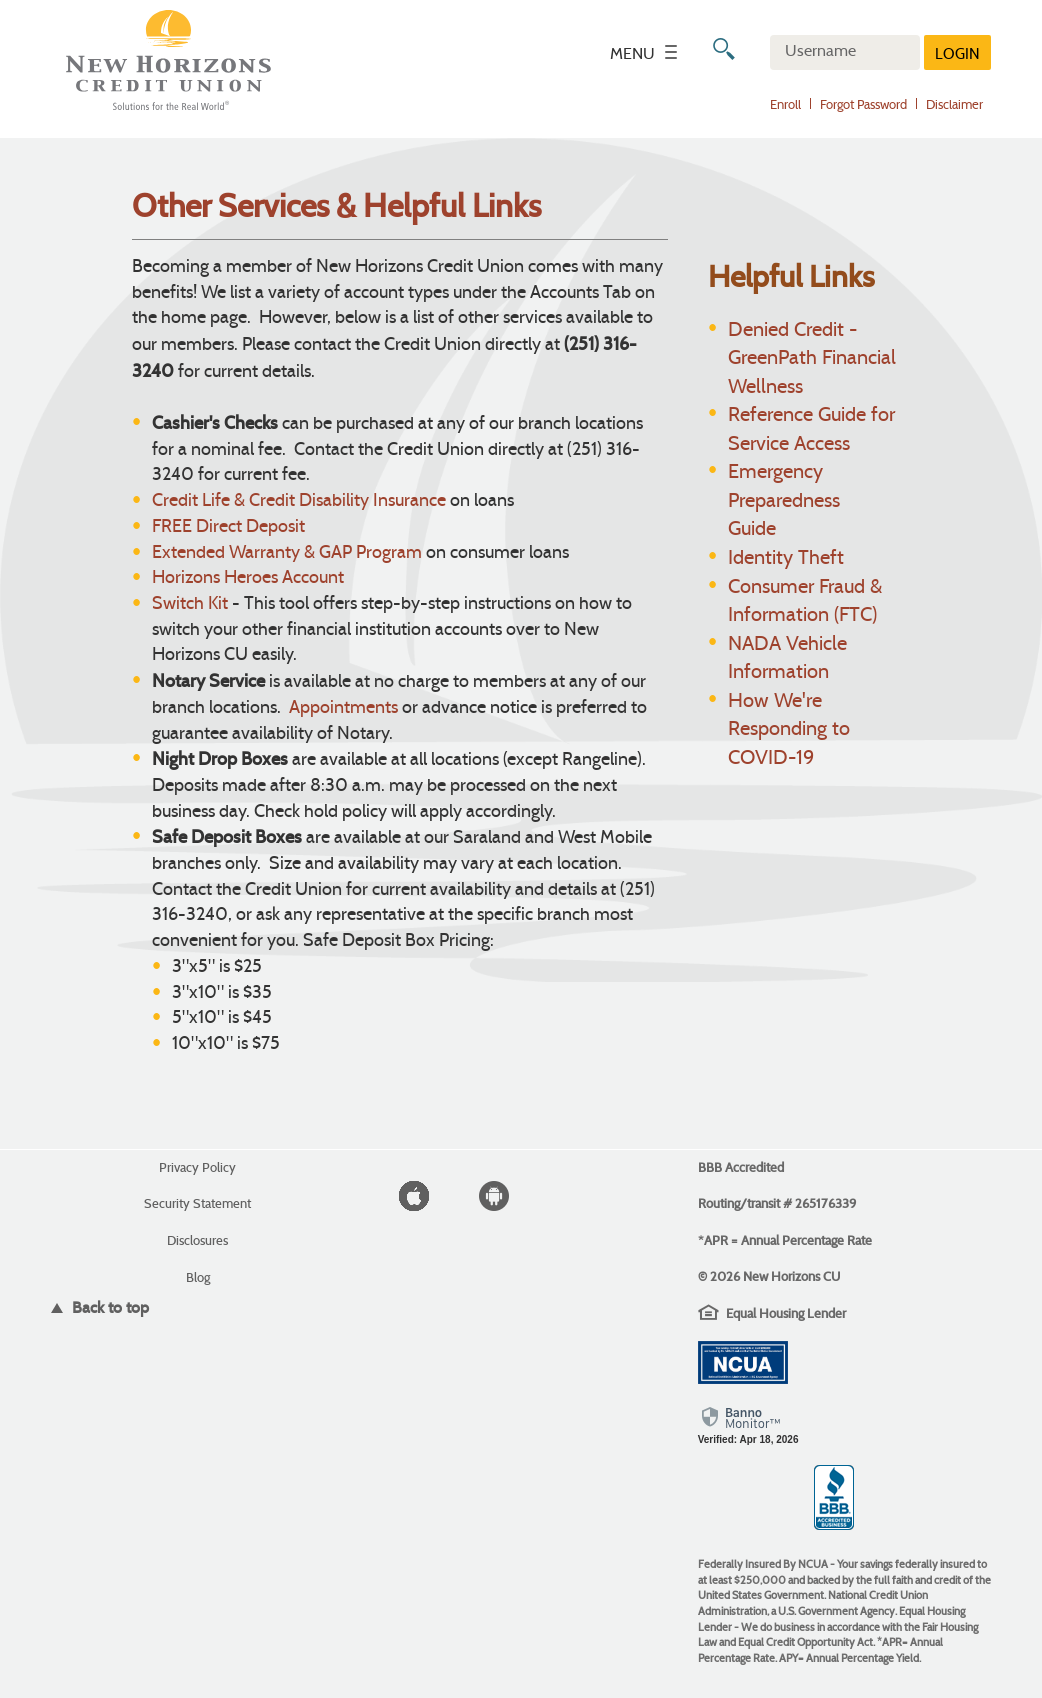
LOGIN (957, 55)
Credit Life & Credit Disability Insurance (299, 501)
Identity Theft (786, 559)
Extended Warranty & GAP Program (287, 553)
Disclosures (197, 1240)
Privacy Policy (197, 1167)
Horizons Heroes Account (248, 578)
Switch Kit (190, 604)
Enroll (785, 106)
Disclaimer (954, 106)
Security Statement (197, 1203)
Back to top (108, 1307)
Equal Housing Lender (786, 1313)
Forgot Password (863, 106)
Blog (198, 1277)
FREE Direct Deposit (228, 527)
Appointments (343, 708)
